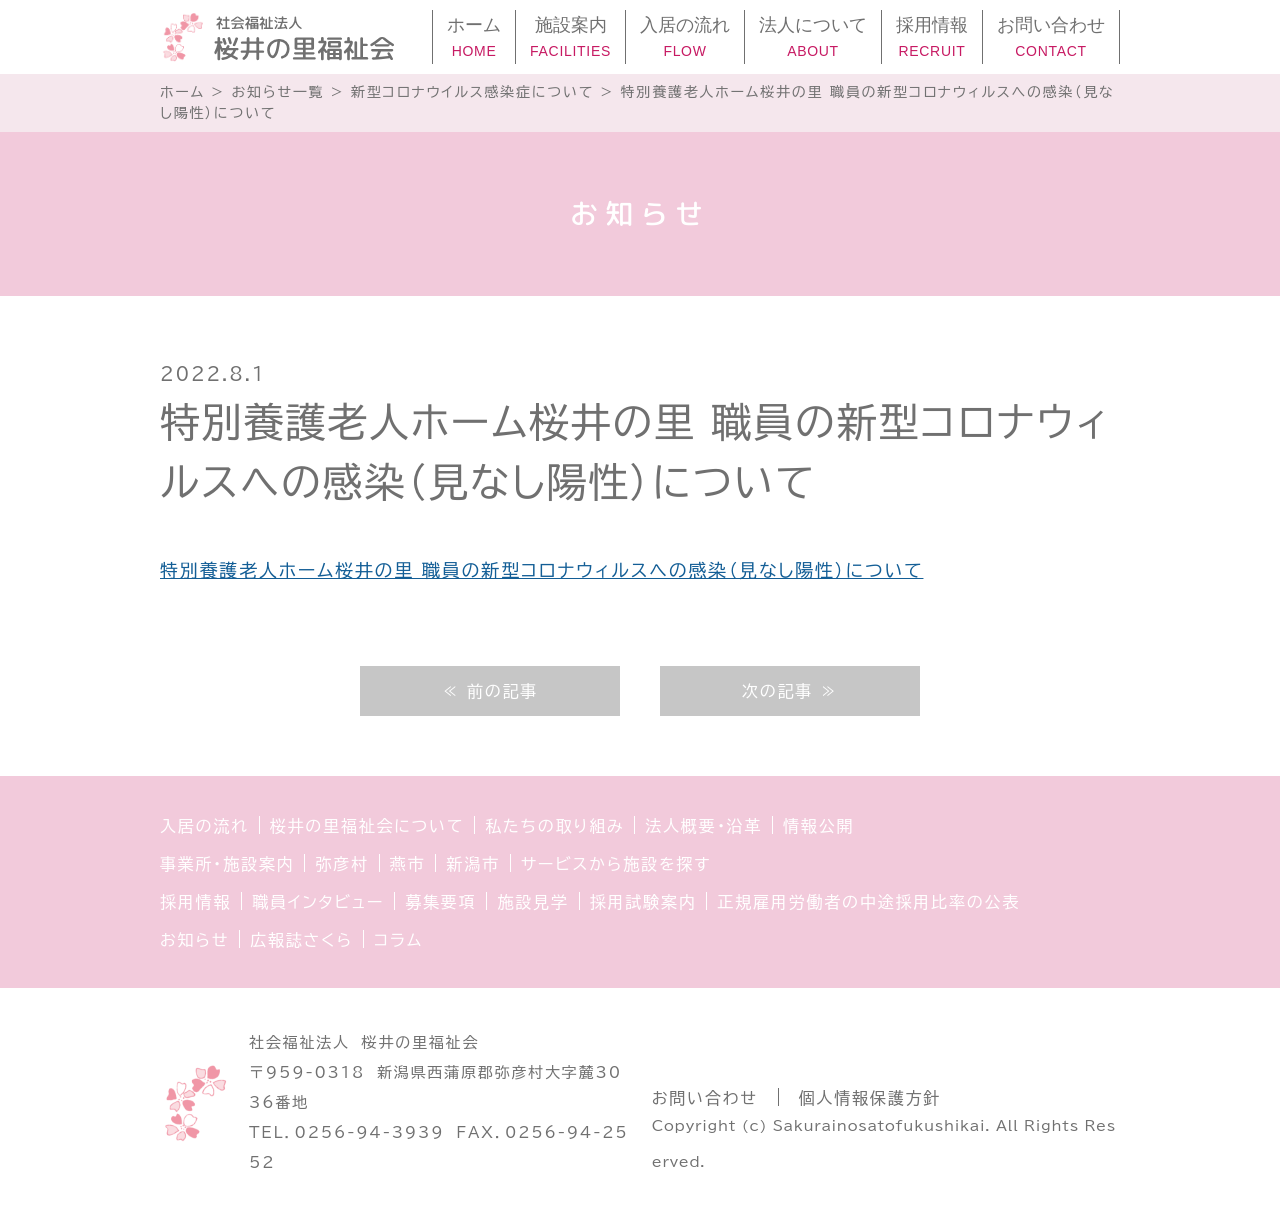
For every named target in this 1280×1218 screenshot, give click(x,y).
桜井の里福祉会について (367, 826)
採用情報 (195, 902)
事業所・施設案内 (227, 864)
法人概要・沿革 (703, 826)
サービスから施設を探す (616, 864)
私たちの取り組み (554, 826)
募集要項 (440, 902)
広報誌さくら (301, 940)
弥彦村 (341, 864)
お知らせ (194, 940)
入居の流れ (204, 826)
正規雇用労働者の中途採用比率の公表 (868, 902)
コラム (398, 940)
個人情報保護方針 (870, 1098)
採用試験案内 (643, 902)
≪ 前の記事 (490, 691)
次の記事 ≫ (790, 691)
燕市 (408, 864)
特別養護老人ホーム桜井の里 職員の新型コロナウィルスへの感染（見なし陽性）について (541, 570)
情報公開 (818, 826)
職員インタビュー (318, 902)
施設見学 (532, 902)
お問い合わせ (705, 1098)
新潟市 (472, 864)
